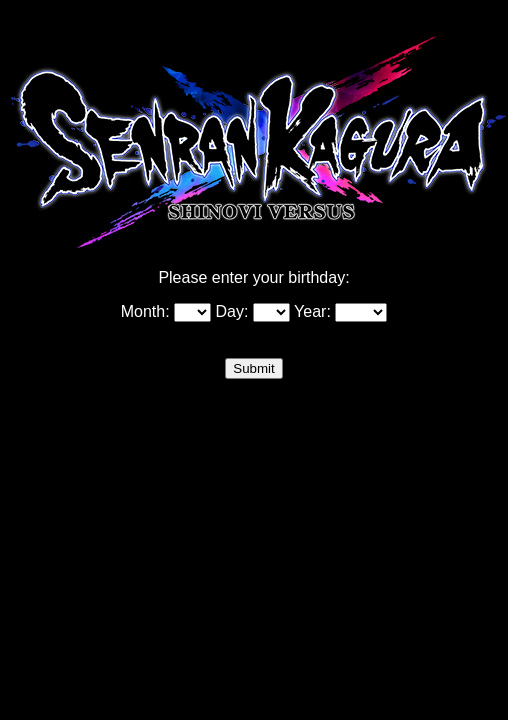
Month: (166, 311)
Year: (340, 311)
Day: (253, 311)
